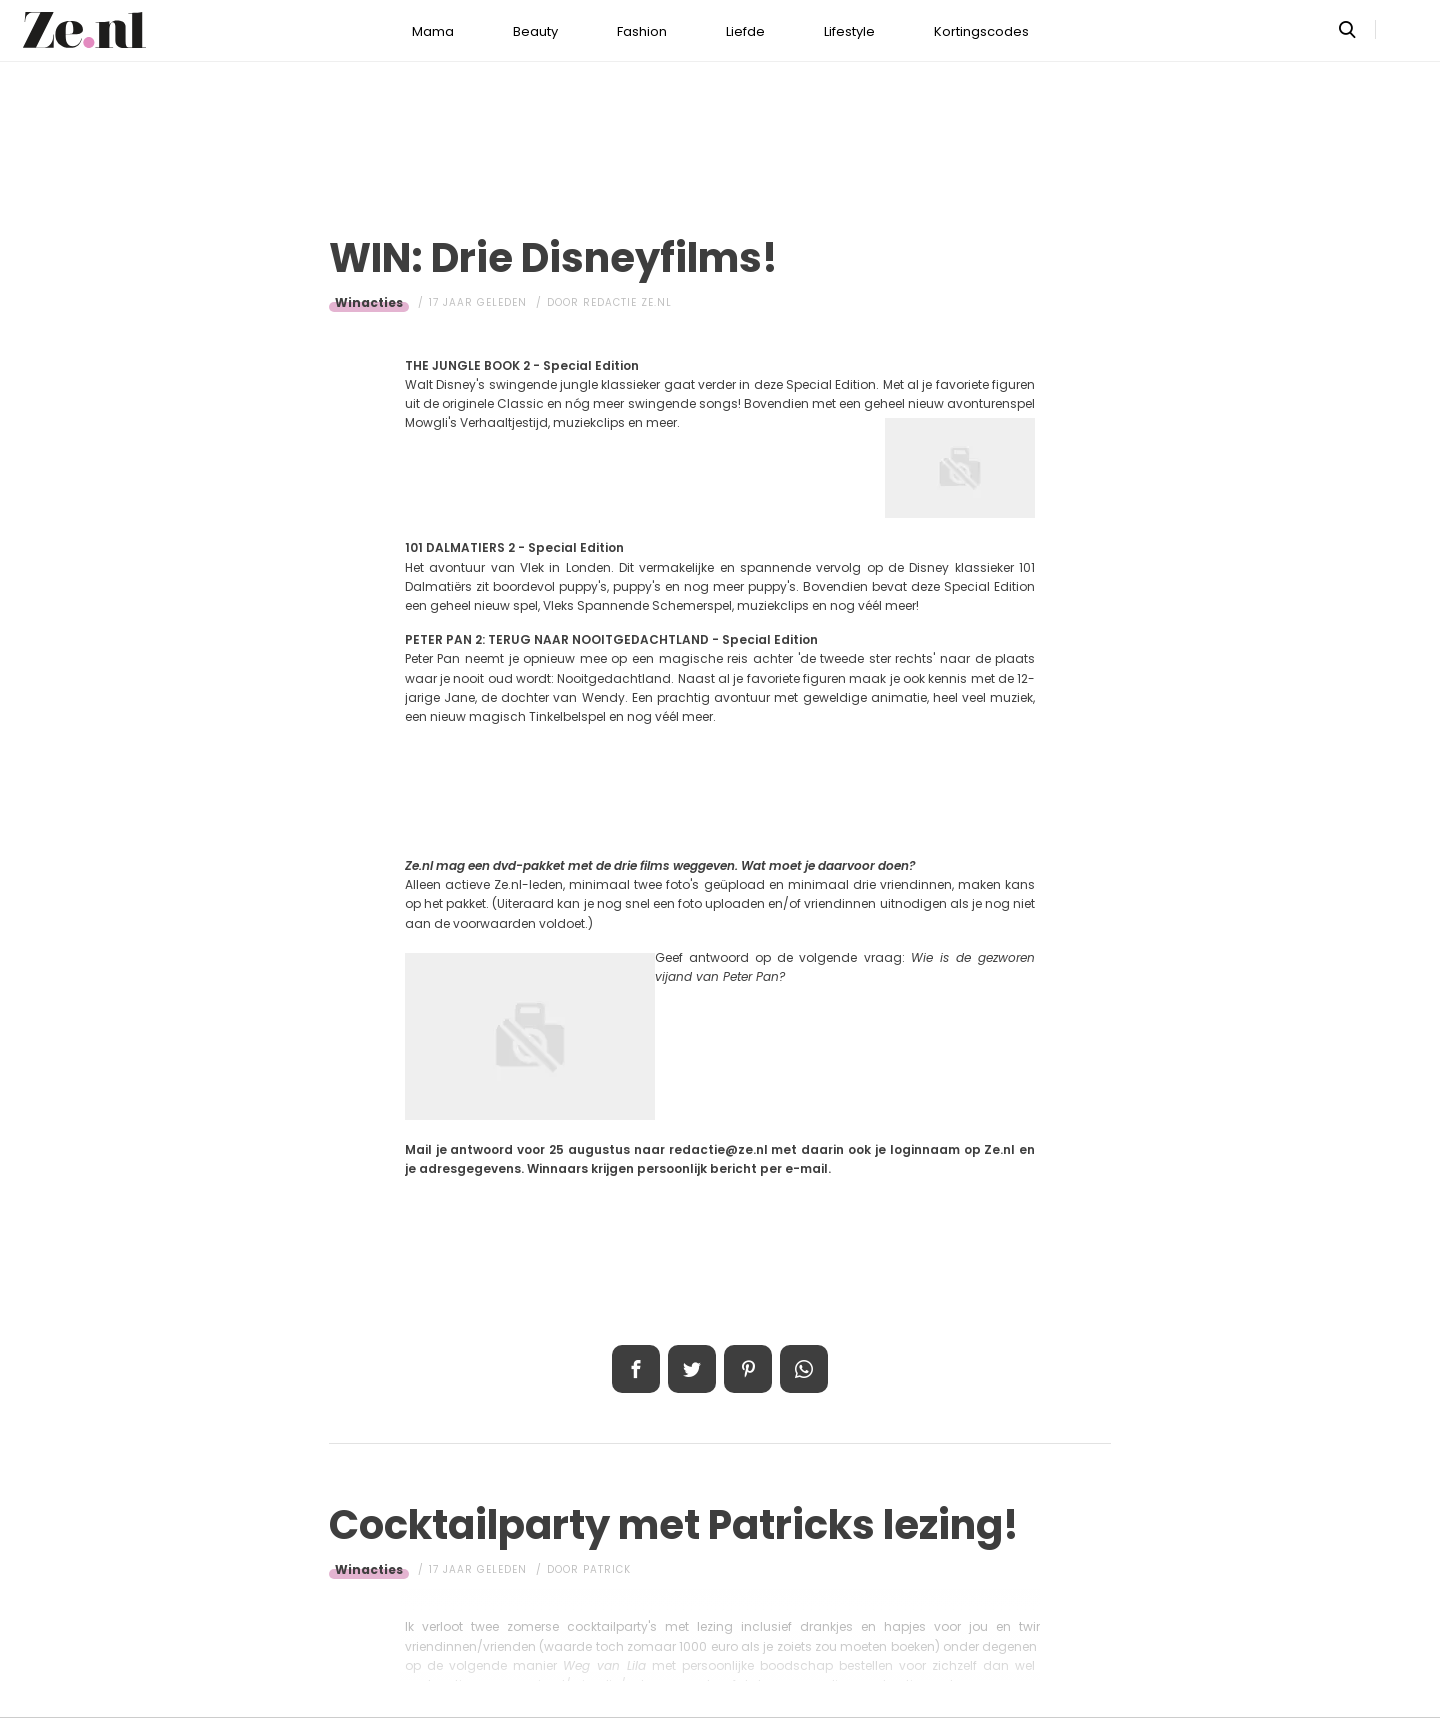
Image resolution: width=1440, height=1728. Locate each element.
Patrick (607, 1569)
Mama (433, 31)
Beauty (535, 31)
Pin (748, 1369)
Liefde (745, 31)
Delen (636, 1369)
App (804, 1369)
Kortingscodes (981, 31)
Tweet (692, 1369)
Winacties (369, 302)
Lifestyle (849, 31)
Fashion (642, 31)
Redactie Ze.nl (627, 302)
